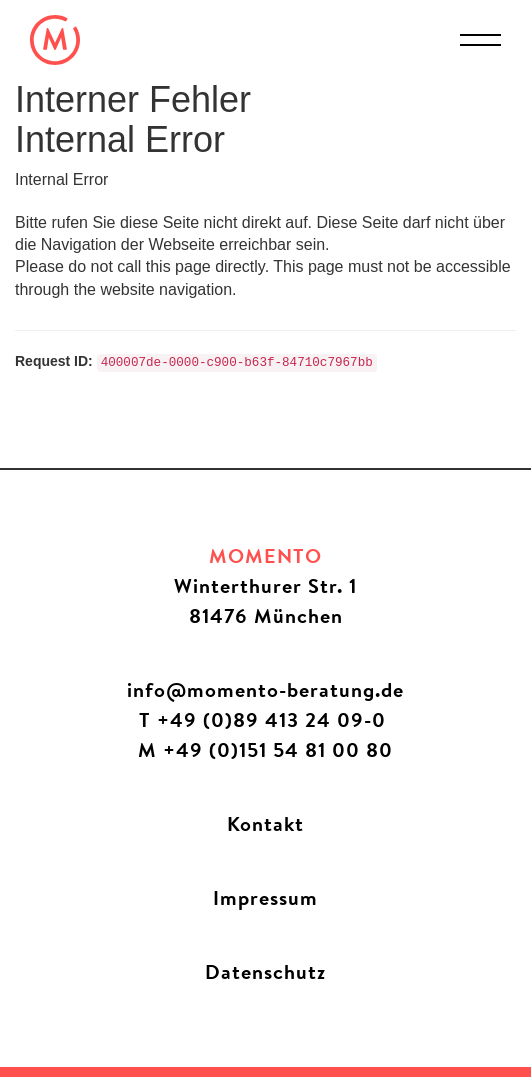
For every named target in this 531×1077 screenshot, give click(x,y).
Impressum (265, 897)
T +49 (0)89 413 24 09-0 (265, 719)
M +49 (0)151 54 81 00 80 (265, 749)
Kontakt (265, 823)
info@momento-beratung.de (265, 689)
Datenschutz (265, 971)
